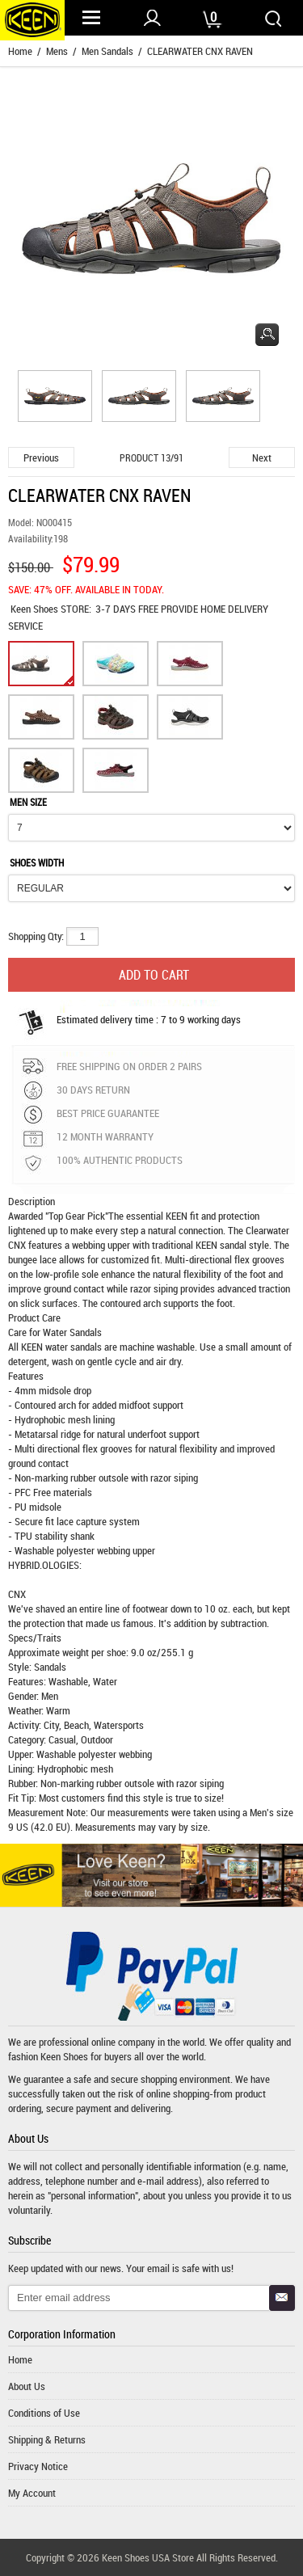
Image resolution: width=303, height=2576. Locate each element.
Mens (57, 51)
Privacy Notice (38, 2466)
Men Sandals (107, 51)
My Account (32, 2492)
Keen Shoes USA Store (148, 2557)
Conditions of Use (44, 2412)
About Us (26, 2386)
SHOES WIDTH (37, 862)
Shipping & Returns (47, 2439)
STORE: (51, 608)
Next (261, 457)
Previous (41, 457)
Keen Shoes (36, 608)
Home (20, 51)
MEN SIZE (28, 801)
